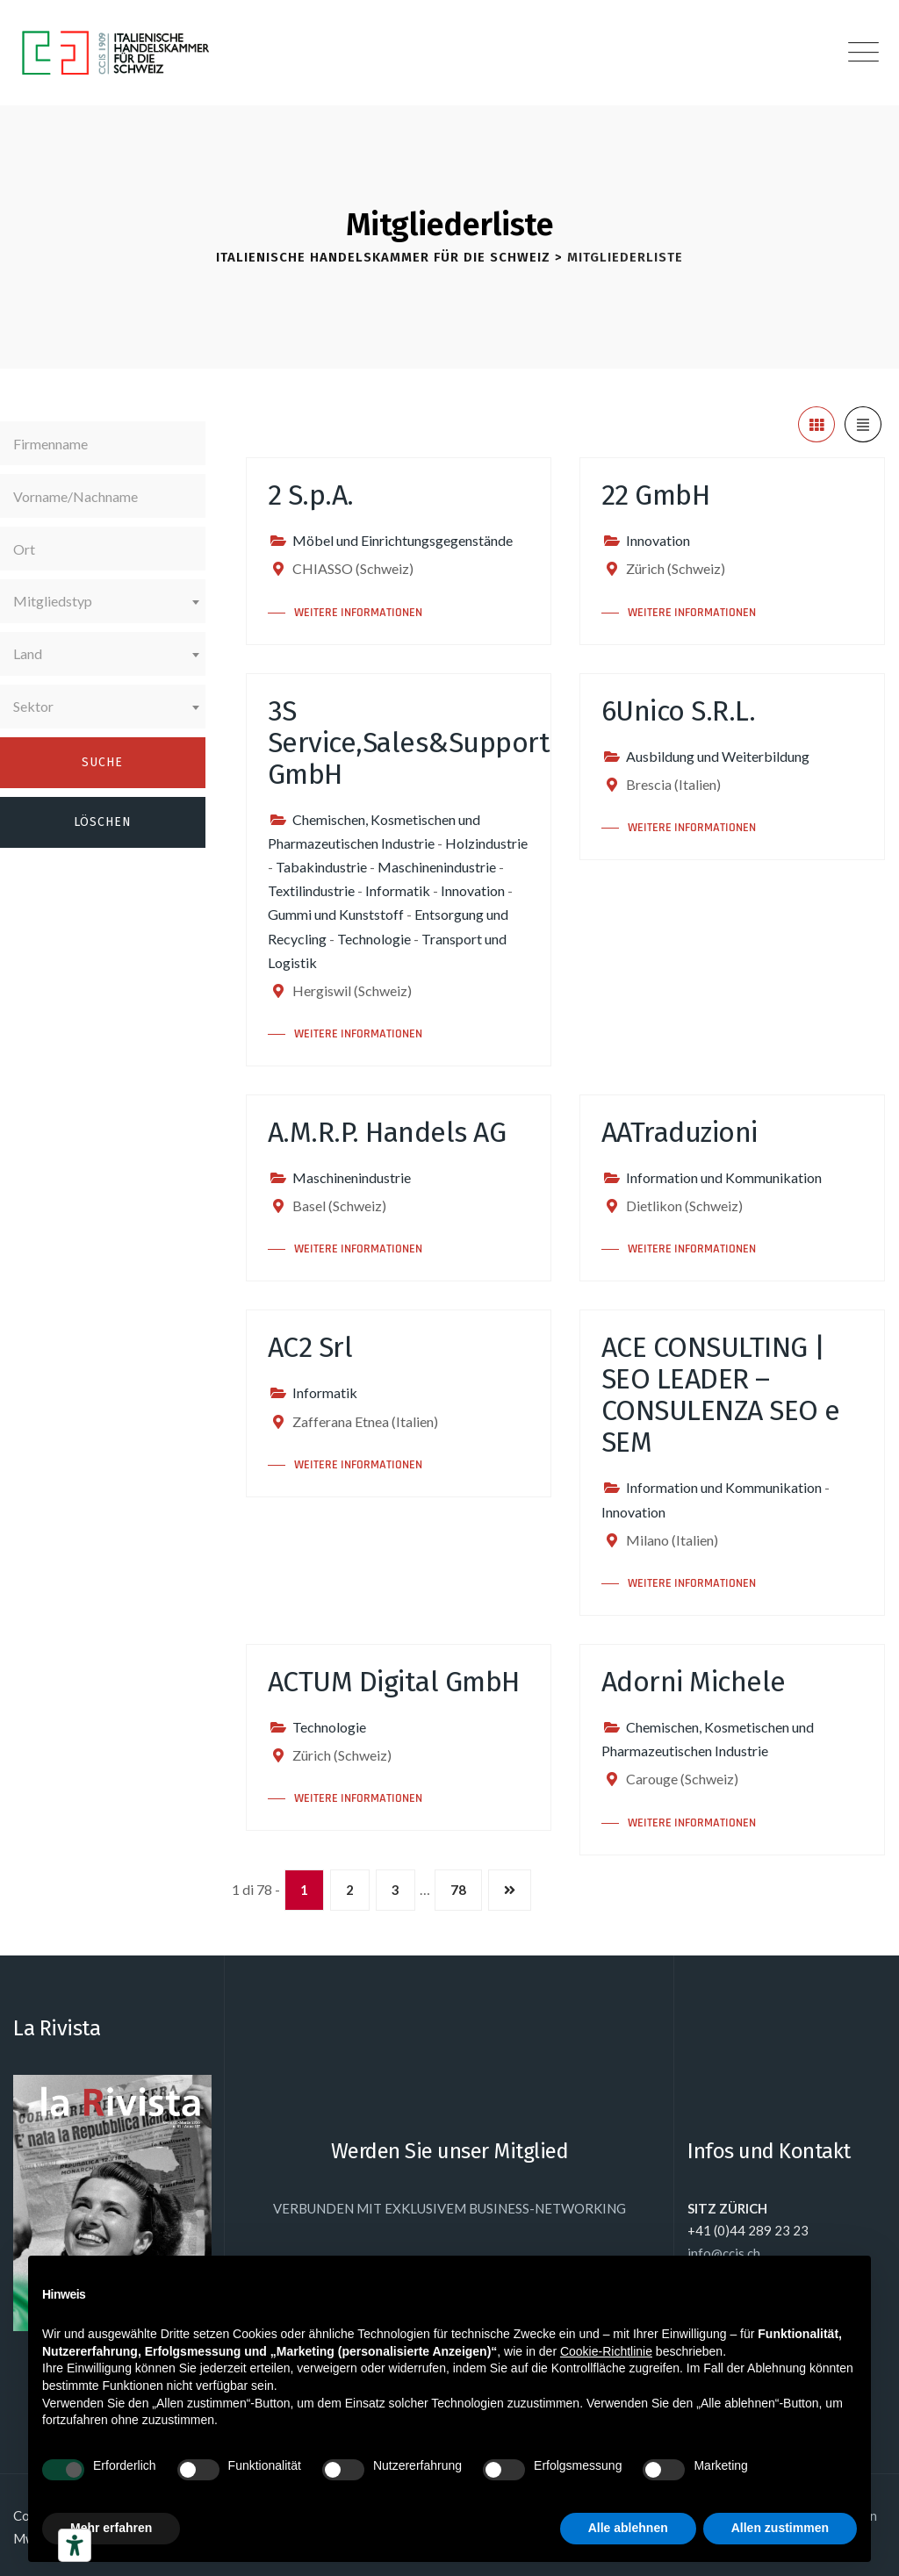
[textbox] (102, 601)
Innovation (658, 540)
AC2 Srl (310, 1347)
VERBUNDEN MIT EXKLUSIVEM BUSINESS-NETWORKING (449, 2208)
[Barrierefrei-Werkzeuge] (74, 2545)
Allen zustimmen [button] (780, 2528)
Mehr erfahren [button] (111, 2528)
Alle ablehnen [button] (628, 2528)
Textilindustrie (311, 890)
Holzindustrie (486, 843)
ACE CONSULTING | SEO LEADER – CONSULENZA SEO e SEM (720, 1395)
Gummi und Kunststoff (336, 914)
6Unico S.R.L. (678, 711)
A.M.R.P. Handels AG (387, 1132)
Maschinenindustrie (437, 866)
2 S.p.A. (311, 495)
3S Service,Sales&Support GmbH (409, 742)
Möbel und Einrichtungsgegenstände (402, 540)
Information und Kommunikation (724, 1177)
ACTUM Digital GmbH (394, 1681)
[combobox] (102, 601)
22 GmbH (655, 495)
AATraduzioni (679, 1132)
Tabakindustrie (321, 866)
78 (458, 1890)
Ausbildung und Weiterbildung (717, 756)
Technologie (374, 938)
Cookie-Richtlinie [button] (606, 2351)
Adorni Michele (693, 1681)
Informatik (397, 890)
